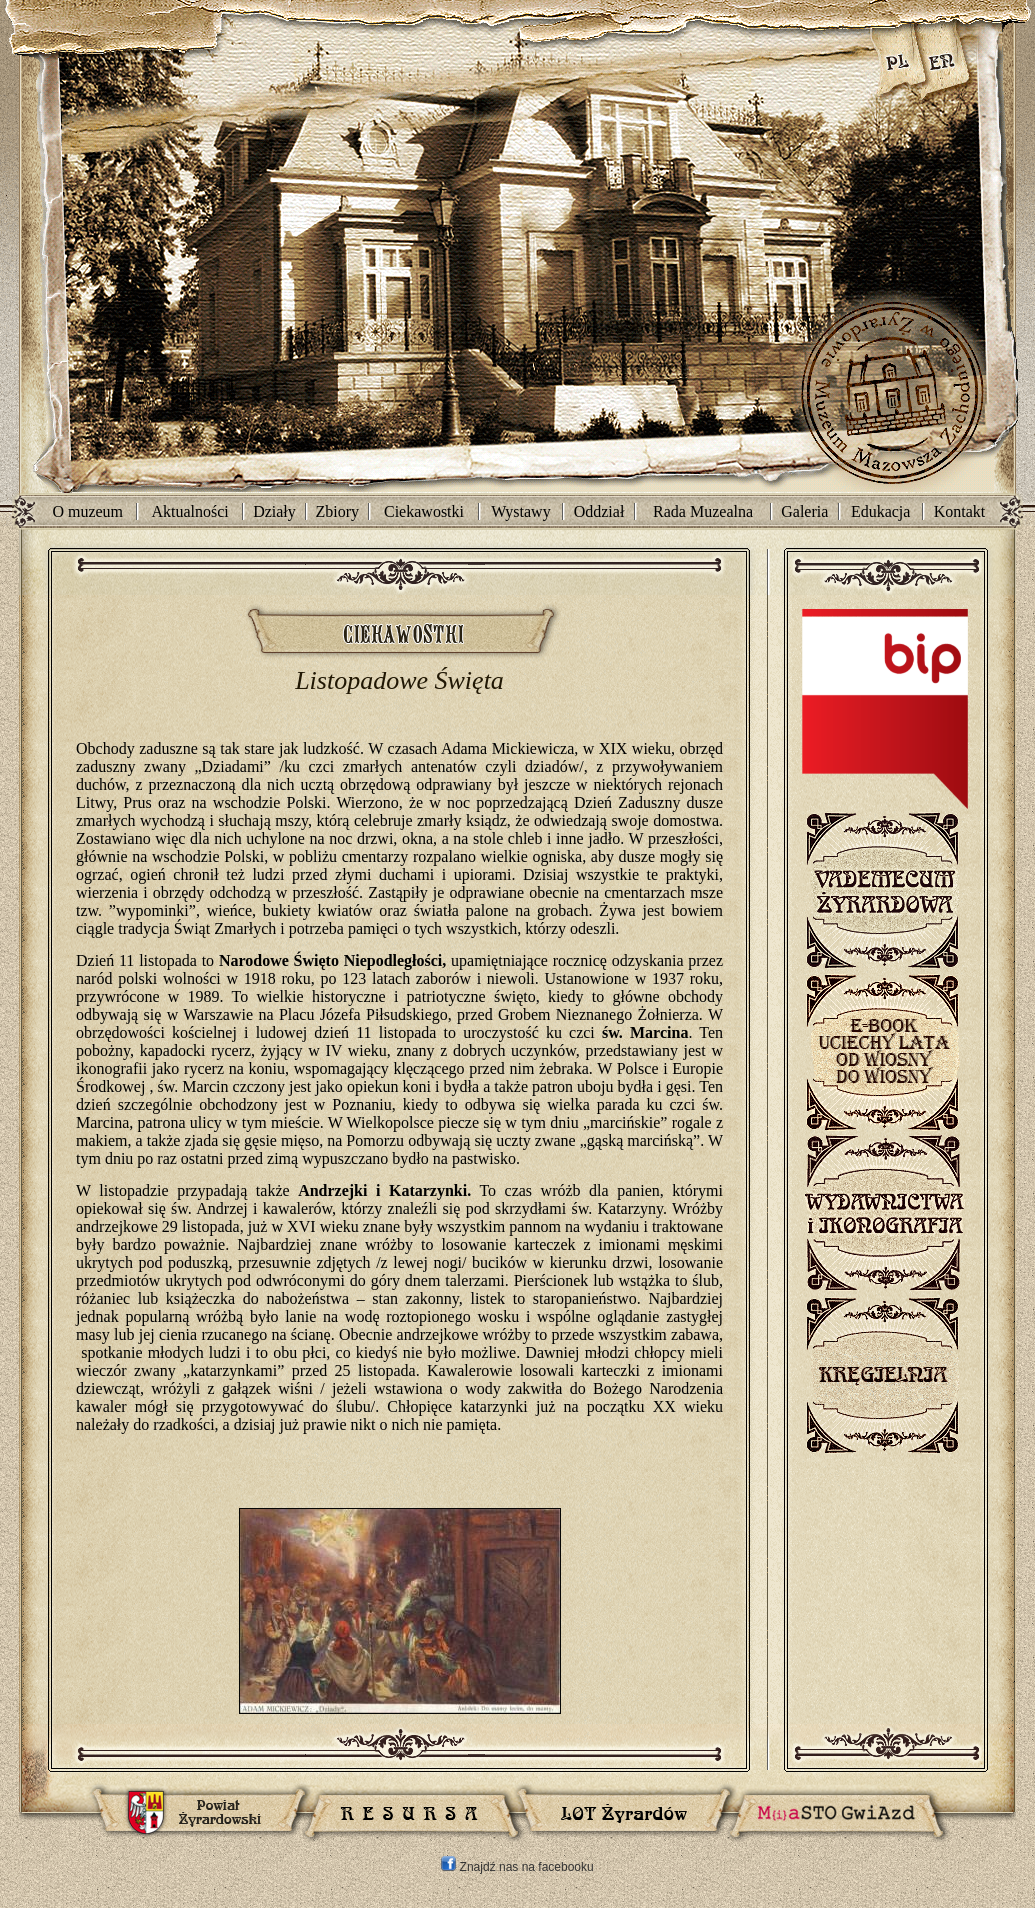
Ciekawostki (424, 511)
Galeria (804, 511)
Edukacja (881, 511)
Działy (274, 511)
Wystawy (520, 511)
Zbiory (338, 511)
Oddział (599, 511)
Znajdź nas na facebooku (517, 1867)
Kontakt (960, 511)
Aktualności (189, 511)
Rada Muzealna (703, 511)
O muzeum (87, 511)
